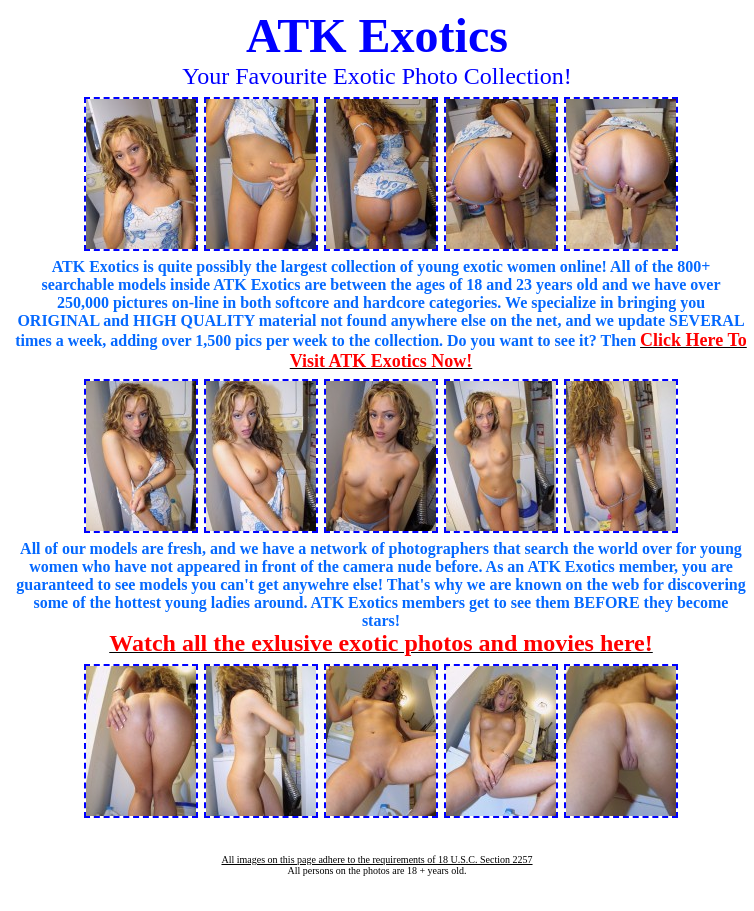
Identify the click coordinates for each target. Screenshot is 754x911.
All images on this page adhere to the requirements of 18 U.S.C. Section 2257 (376, 859)
